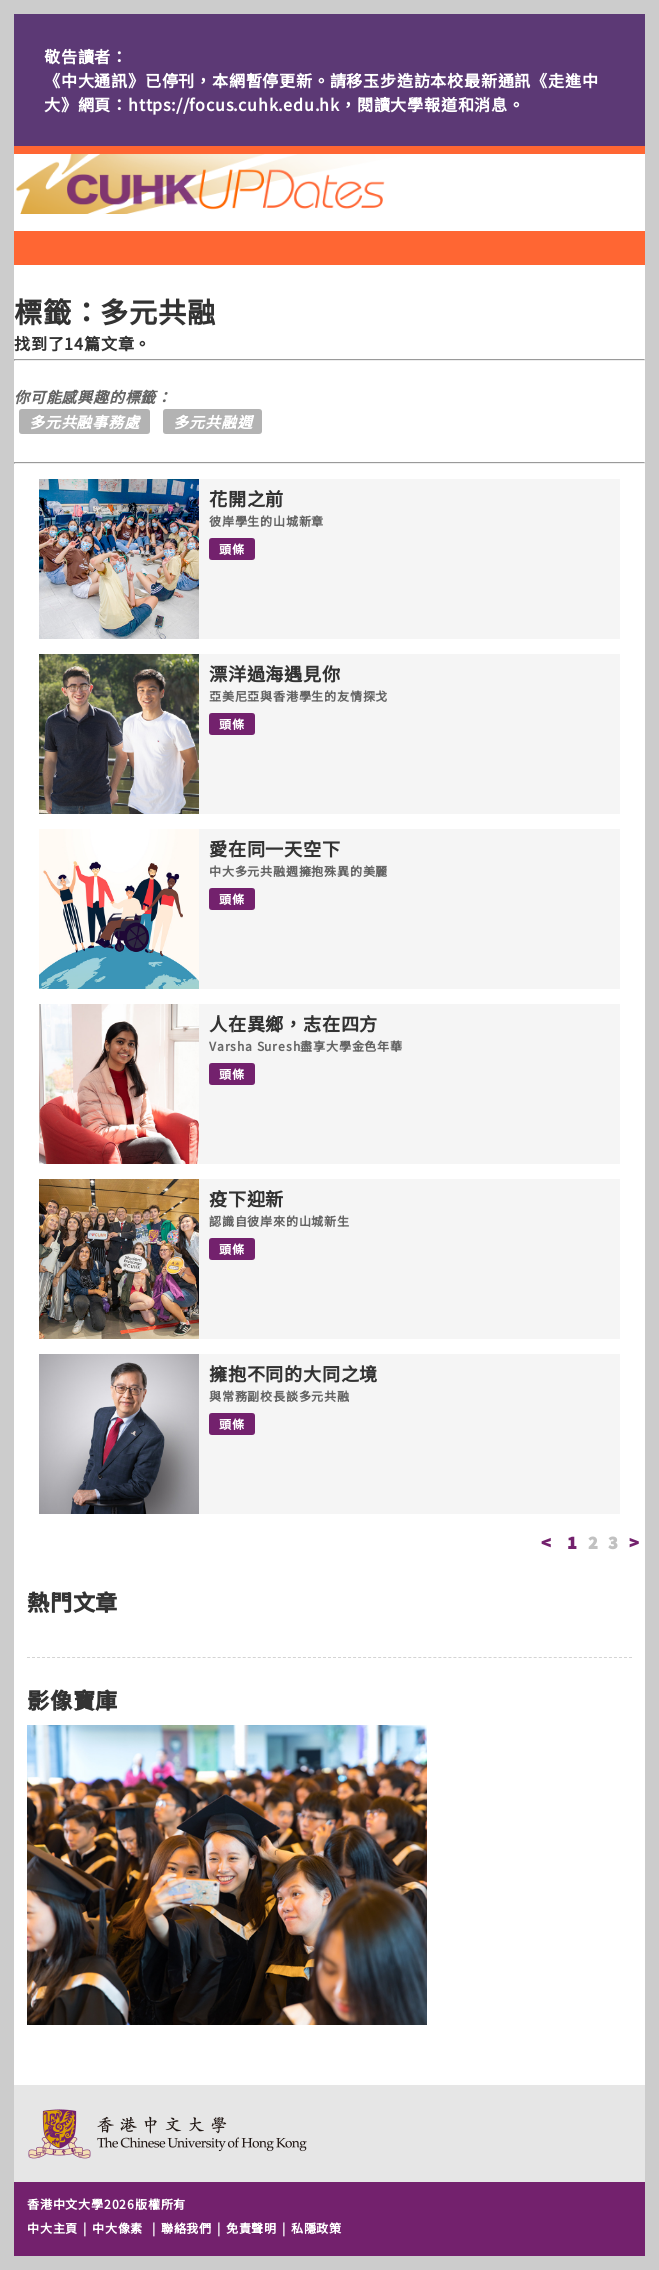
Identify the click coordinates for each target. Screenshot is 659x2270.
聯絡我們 (186, 2227)
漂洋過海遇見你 (275, 674)
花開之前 (246, 499)
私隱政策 (316, 2227)
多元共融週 (212, 421)
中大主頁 (52, 2227)
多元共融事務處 (84, 421)
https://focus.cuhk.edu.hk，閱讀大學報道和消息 (318, 104)
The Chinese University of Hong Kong (168, 2133)
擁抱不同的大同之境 (293, 1374)
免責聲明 (251, 2227)
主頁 (237, 184)
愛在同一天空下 (275, 849)
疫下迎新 (246, 1199)
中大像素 (117, 2227)
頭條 (232, 548)
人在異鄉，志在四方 (293, 1024)
